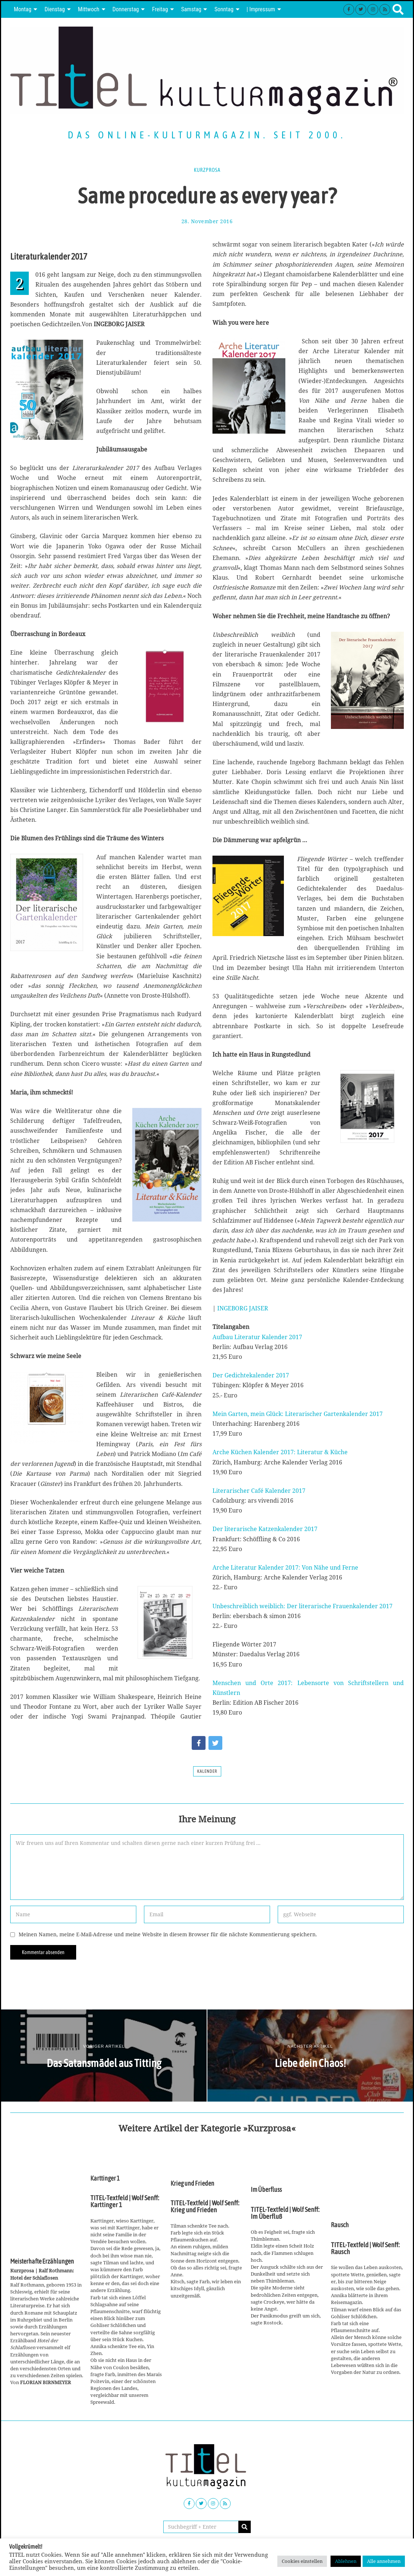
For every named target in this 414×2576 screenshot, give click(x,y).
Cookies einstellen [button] (302, 2561)
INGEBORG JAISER (242, 1308)
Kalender (207, 1771)
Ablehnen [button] (345, 2561)
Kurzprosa (207, 170)
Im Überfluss (266, 2189)
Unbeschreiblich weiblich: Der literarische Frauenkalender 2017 (302, 1606)
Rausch (340, 2225)
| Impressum (261, 9)
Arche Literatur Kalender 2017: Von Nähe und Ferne (285, 1567)
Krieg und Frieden (192, 2183)
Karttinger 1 (105, 2178)
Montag (22, 9)
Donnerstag (126, 9)
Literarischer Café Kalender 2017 (258, 1491)
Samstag (191, 9)
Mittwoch (88, 9)
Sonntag (223, 9)
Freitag (160, 9)
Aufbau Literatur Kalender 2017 (257, 1337)
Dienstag (54, 9)
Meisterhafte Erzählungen (42, 2261)
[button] (244, 2527)
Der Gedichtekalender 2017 (250, 1375)
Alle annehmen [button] (384, 2561)
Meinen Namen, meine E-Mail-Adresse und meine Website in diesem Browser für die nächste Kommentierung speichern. (168, 1934)
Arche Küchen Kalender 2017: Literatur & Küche (280, 1452)
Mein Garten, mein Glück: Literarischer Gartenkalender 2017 (297, 1414)
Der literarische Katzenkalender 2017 (264, 1529)
